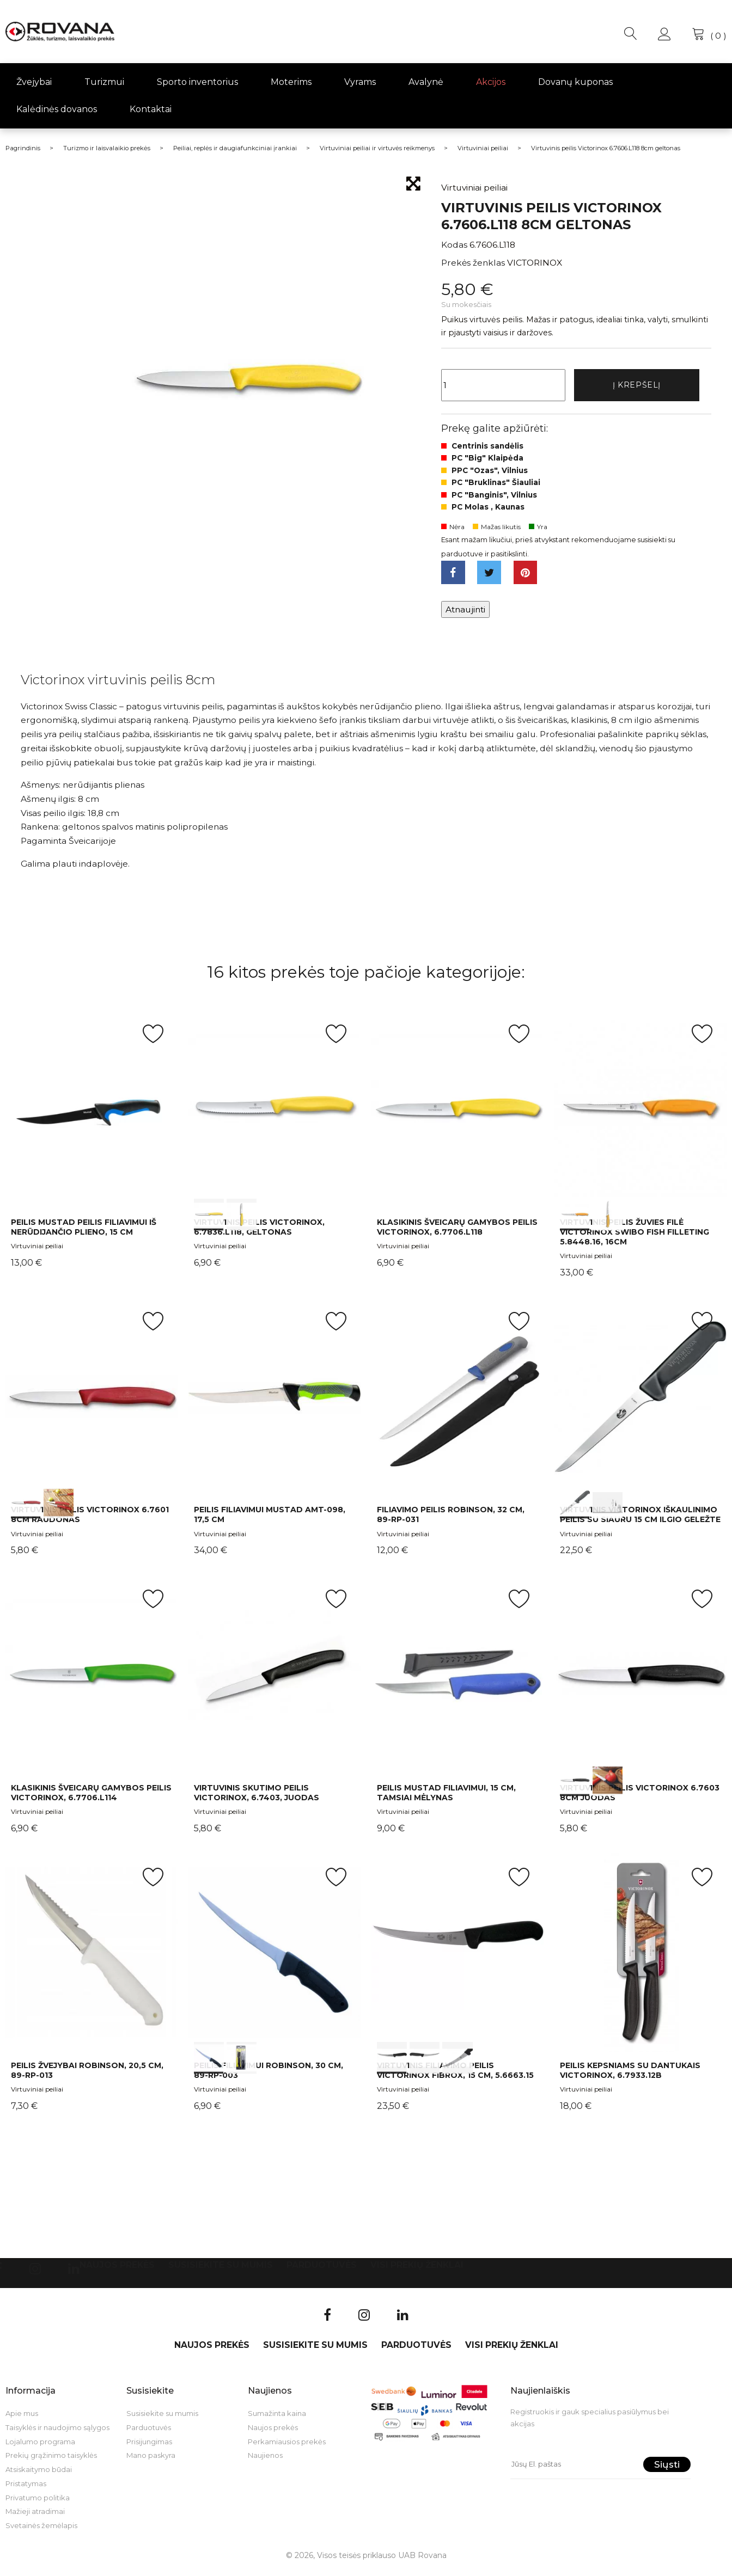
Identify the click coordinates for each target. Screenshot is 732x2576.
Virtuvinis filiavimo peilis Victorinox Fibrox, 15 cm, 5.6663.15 (455, 2076)
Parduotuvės (321, 2271)
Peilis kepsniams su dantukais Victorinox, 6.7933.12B (630, 2076)
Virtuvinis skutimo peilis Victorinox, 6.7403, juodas (256, 1798)
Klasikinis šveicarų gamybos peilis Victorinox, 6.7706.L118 (457, 1233)
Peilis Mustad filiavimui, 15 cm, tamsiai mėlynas (446, 1798)
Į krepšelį (637, 386)
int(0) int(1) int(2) (457, 1958)
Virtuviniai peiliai (37, 1252)
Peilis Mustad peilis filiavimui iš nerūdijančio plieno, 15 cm (83, 1233)
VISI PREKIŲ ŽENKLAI (416, 2271)
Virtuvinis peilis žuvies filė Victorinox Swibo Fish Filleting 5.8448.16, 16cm (634, 1238)
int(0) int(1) (274, 1115)
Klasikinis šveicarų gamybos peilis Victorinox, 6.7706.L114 (91, 1798)
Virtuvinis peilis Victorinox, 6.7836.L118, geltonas (259, 1233)
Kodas (454, 245)
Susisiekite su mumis (220, 2271)
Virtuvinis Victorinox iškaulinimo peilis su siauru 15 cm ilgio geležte (640, 1521)
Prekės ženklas (473, 262)
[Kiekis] (503, 386)
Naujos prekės (117, 2271)
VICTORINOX (534, 262)
